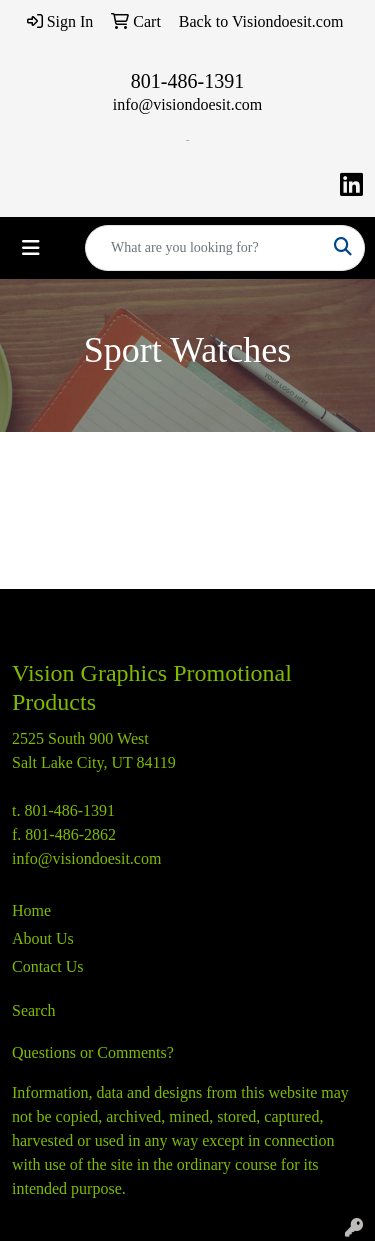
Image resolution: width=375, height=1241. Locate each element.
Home (31, 910)
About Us (43, 938)
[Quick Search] (204, 248)
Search (34, 1010)
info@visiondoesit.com (187, 104)
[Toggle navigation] (31, 248)
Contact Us (48, 966)
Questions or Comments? (93, 1052)
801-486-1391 (187, 81)
